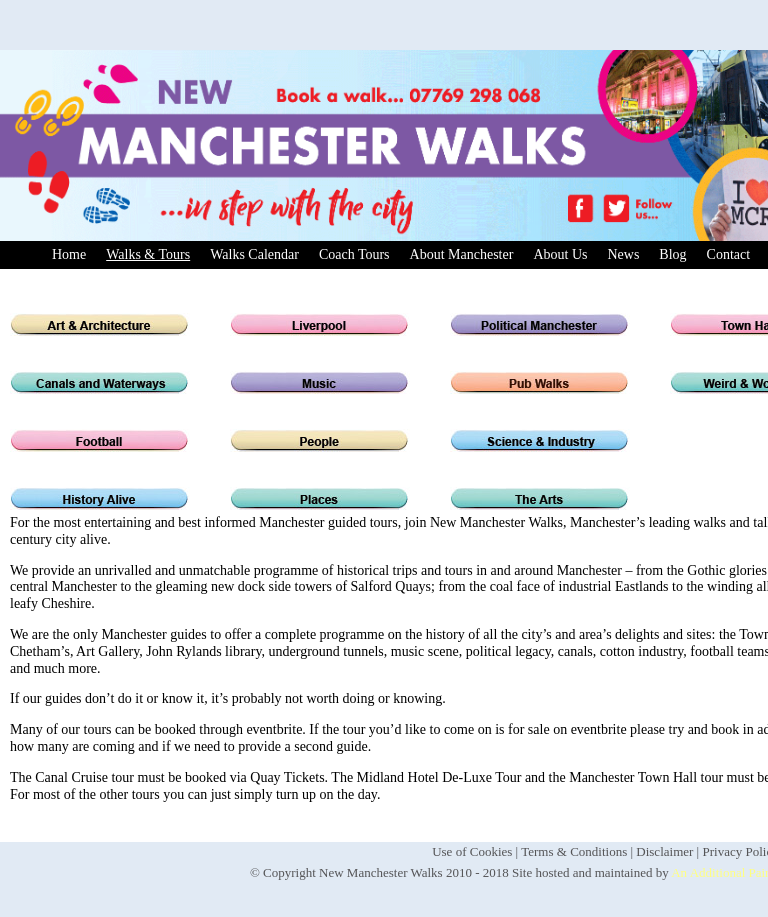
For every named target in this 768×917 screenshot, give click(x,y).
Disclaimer (664, 851)
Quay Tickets (287, 777)
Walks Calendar (254, 254)
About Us (560, 254)
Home (69, 254)
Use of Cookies (472, 851)
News (623, 254)
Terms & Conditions (574, 851)
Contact (729, 254)
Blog (672, 254)
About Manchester (462, 254)
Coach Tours (354, 254)
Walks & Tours (148, 254)
